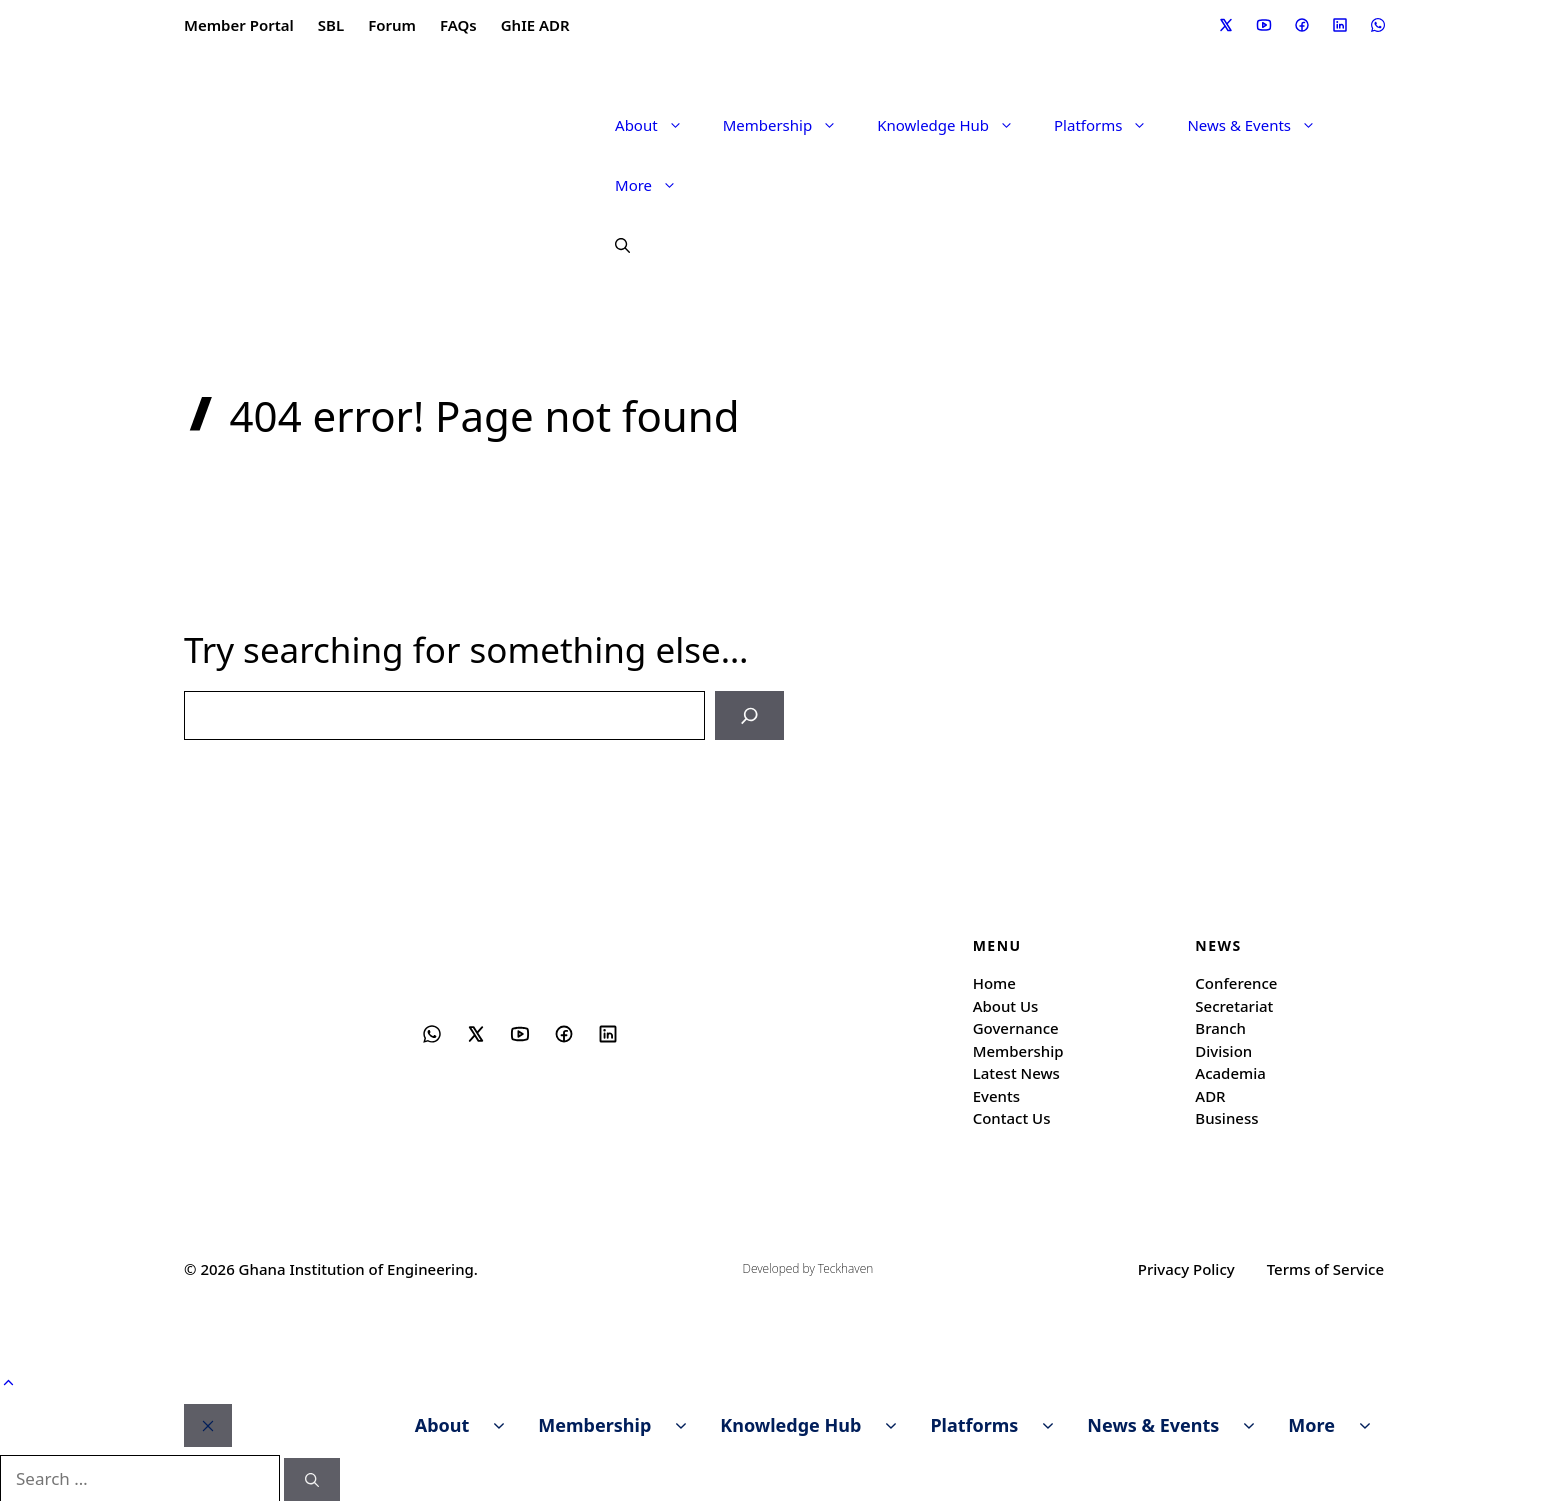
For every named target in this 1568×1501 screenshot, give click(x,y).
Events (996, 1094)
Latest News (1016, 1072)
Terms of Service (1325, 1267)
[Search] (752, 715)
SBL (331, 25)
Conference (1236, 982)
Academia (1230, 1072)
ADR (1210, 1094)
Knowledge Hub (955, 125)
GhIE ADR (535, 25)
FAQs (458, 25)
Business (1226, 1117)
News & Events (1261, 125)
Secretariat (1234, 1004)
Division (1223, 1049)
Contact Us (1012, 1117)
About (659, 125)
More (656, 185)
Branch (1220, 1027)
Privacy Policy (1186, 1267)
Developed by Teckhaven (808, 1267)
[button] (612, 245)
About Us (1006, 1004)
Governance (1016, 1027)
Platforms (1110, 125)
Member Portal (239, 25)
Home (994, 982)
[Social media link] (1225, 25)
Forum (392, 25)
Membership (790, 125)
